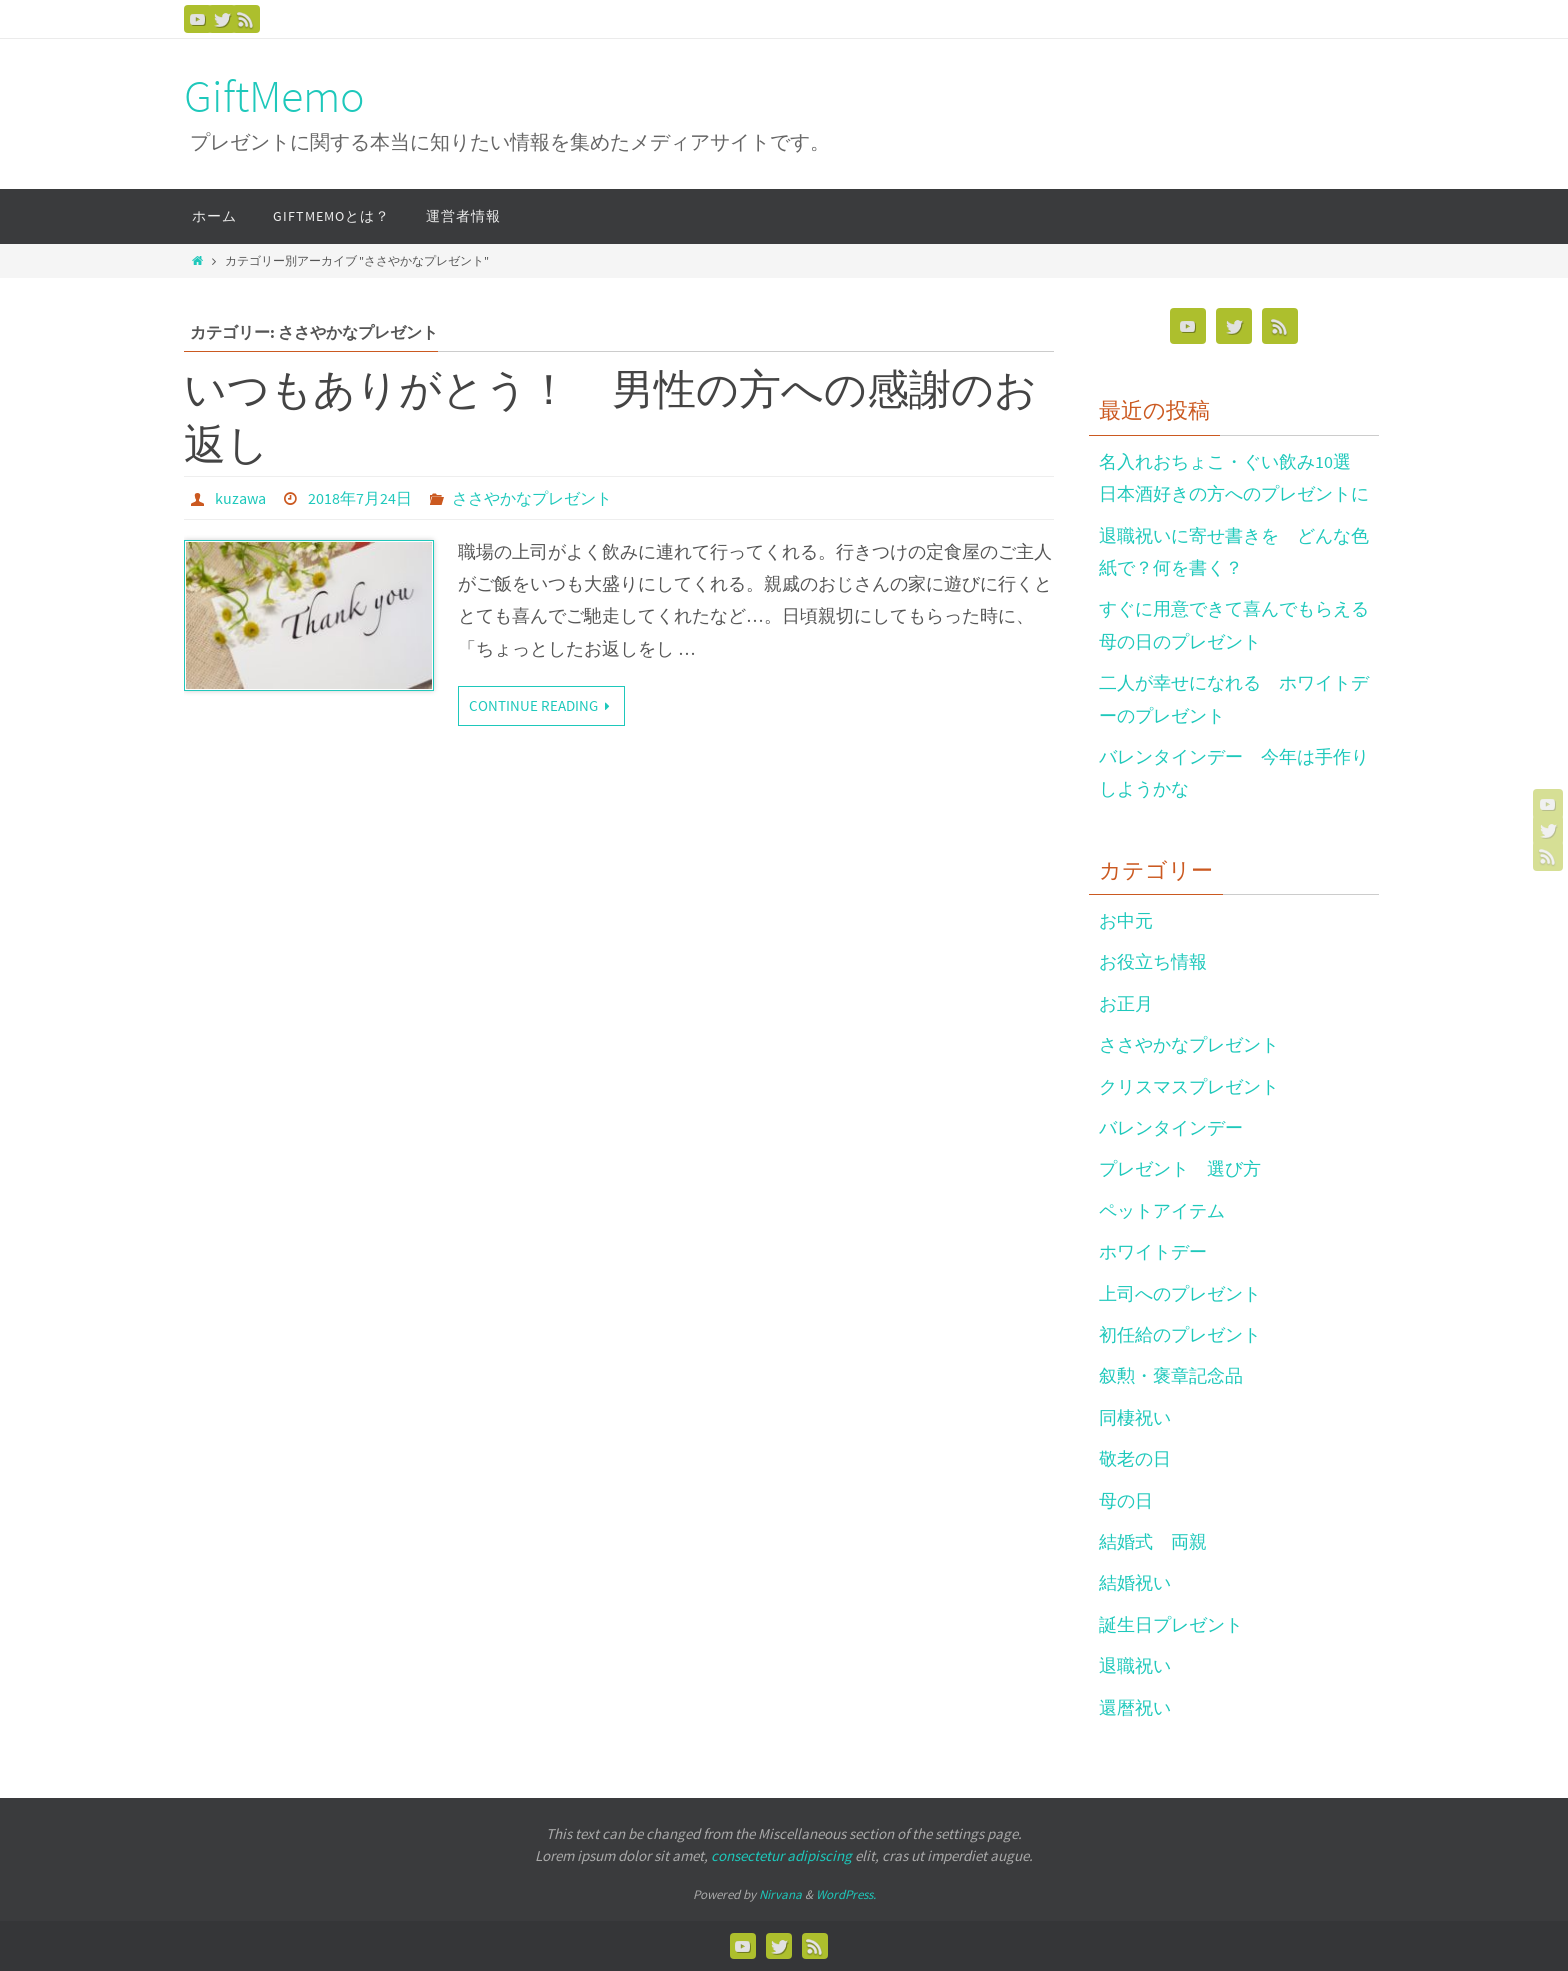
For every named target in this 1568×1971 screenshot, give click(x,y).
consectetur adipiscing (781, 1855)
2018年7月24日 (360, 498)
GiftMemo (274, 96)
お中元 (1126, 920)
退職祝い (1135, 1665)
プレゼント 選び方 (1180, 1168)
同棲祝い (1135, 1417)
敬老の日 (1135, 1458)
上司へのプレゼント (1180, 1293)
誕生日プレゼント (1171, 1624)
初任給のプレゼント (1180, 1334)
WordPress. (846, 1894)
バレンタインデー (1171, 1127)
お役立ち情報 (1153, 961)
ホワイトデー (1153, 1251)
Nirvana (780, 1894)
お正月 (1126, 1003)
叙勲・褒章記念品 (1171, 1375)
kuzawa (240, 498)
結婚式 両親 (1153, 1541)
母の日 (1126, 1500)
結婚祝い (1135, 1582)
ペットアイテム (1162, 1210)
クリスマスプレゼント (1189, 1086)
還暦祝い (1135, 1707)
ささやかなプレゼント (532, 498)
